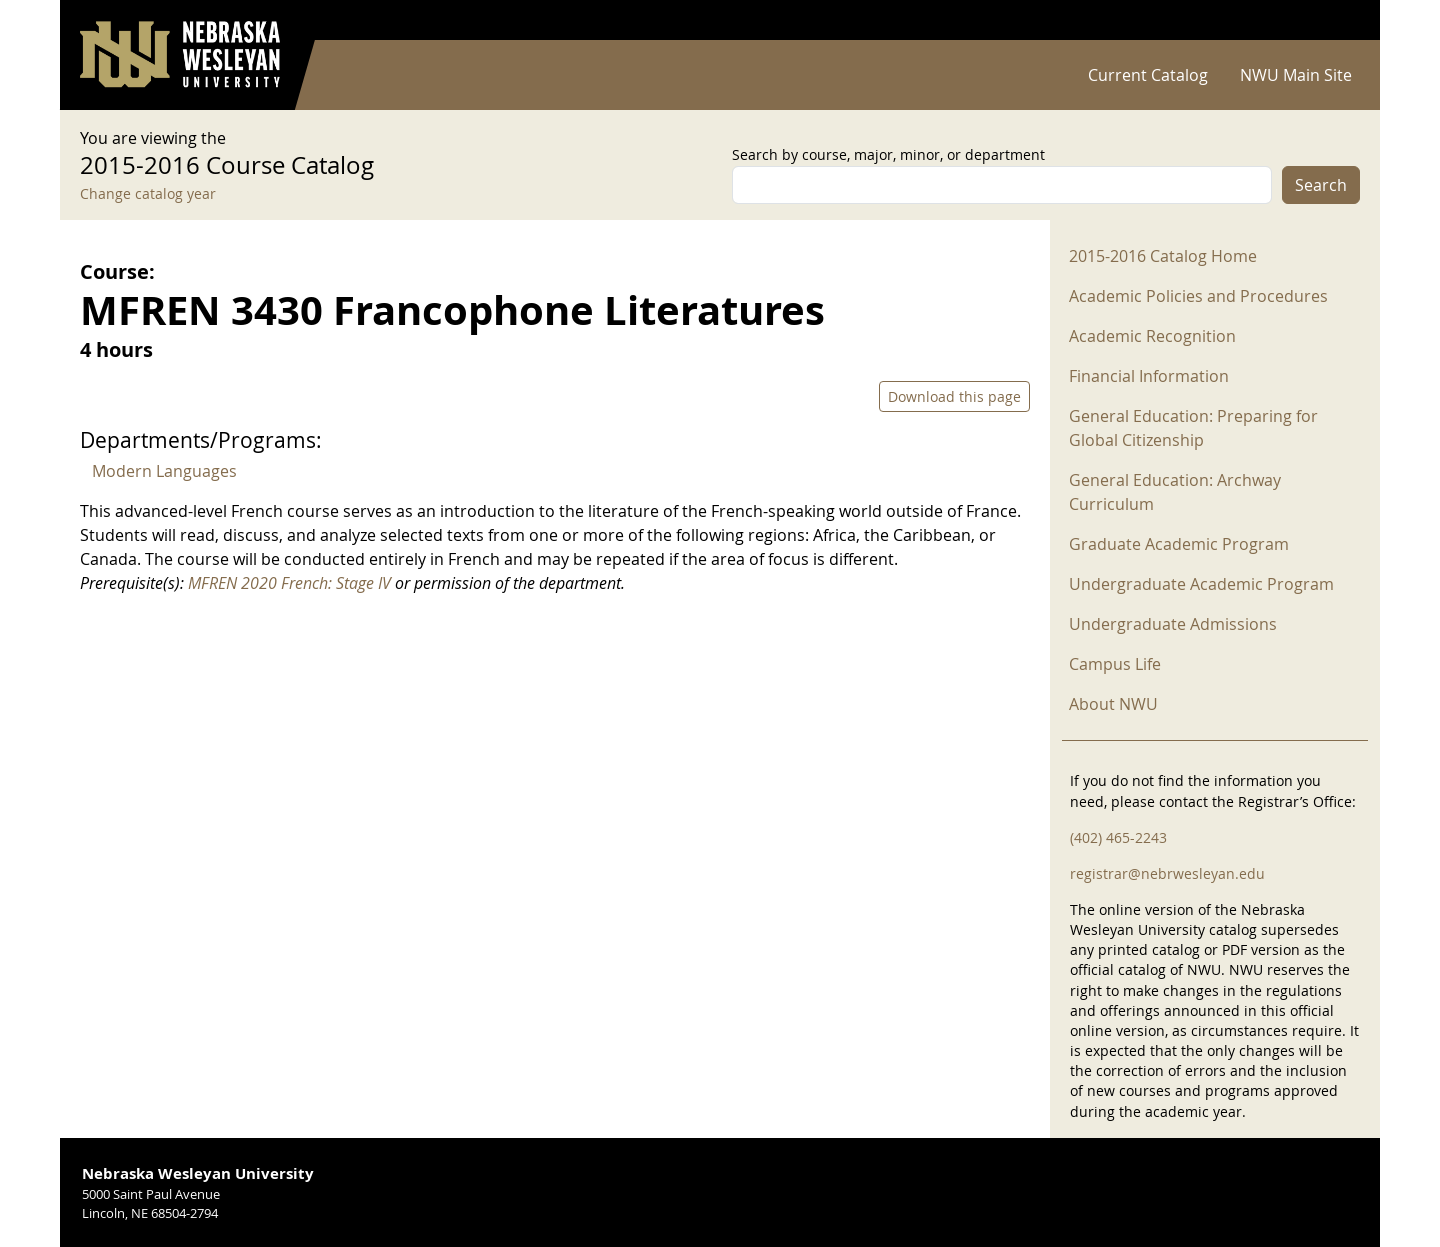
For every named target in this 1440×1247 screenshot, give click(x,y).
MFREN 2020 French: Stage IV (289, 583)
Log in (1334, 20)
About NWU (1113, 704)
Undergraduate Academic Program (1201, 584)
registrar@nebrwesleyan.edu (1167, 873)
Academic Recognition (1152, 336)
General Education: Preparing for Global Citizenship (1193, 428)
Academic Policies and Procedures (1198, 296)
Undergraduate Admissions (1173, 624)
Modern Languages (164, 471)
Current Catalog (1148, 75)
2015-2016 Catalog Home (1163, 256)
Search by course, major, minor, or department (888, 154)
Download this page (954, 396)
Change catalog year (148, 193)
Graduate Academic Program (1179, 544)
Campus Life (1115, 664)
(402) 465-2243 (1118, 837)
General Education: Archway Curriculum (1175, 492)
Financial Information (1149, 376)
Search (1321, 185)
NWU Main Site (1296, 75)
